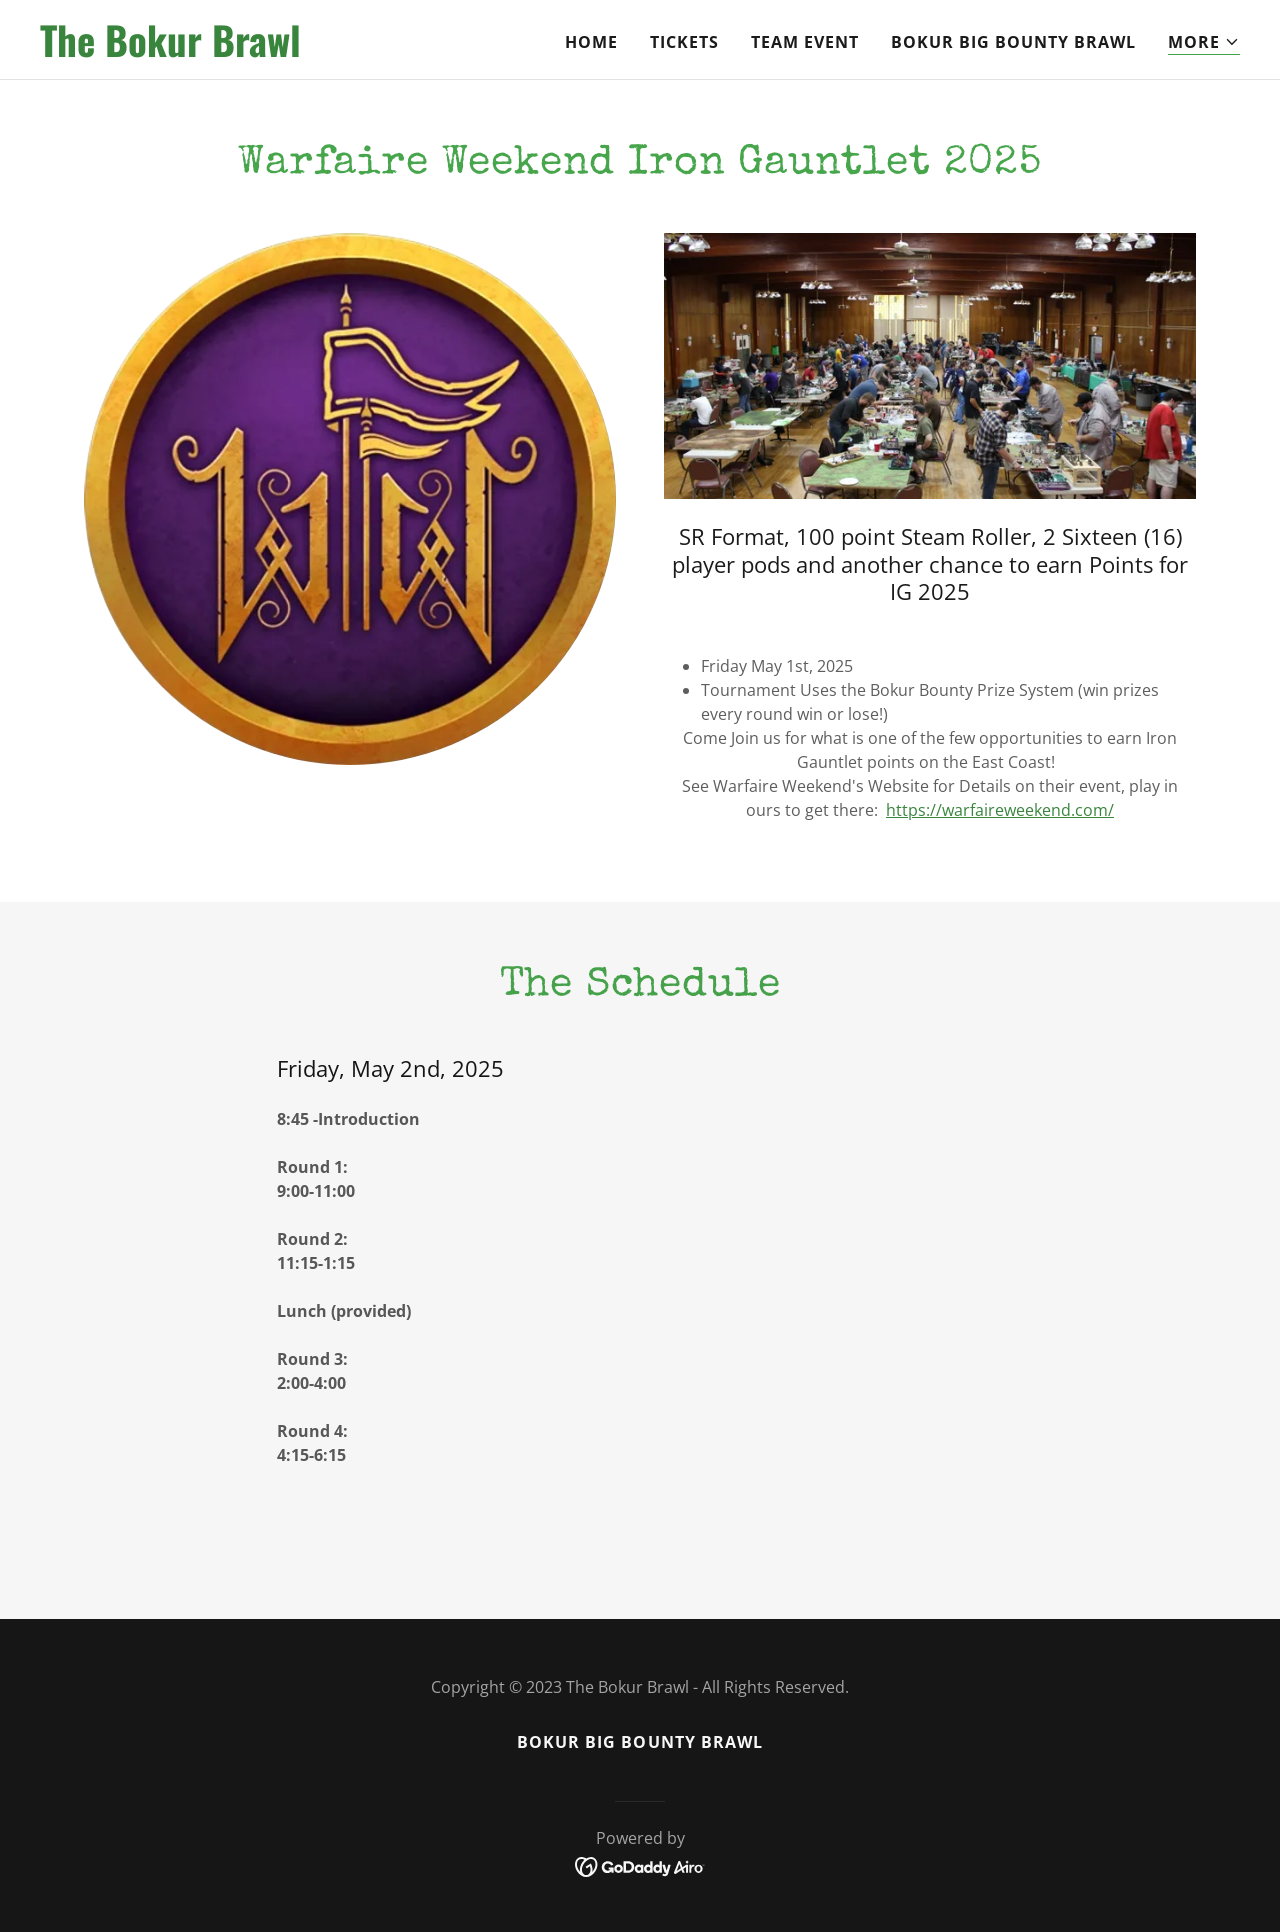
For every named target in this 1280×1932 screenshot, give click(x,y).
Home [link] (591, 42)
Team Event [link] (805, 42)
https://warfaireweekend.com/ (1000, 810)
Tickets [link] (684, 42)
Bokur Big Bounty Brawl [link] (1013, 42)
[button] (1204, 42)
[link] (250, 51)
